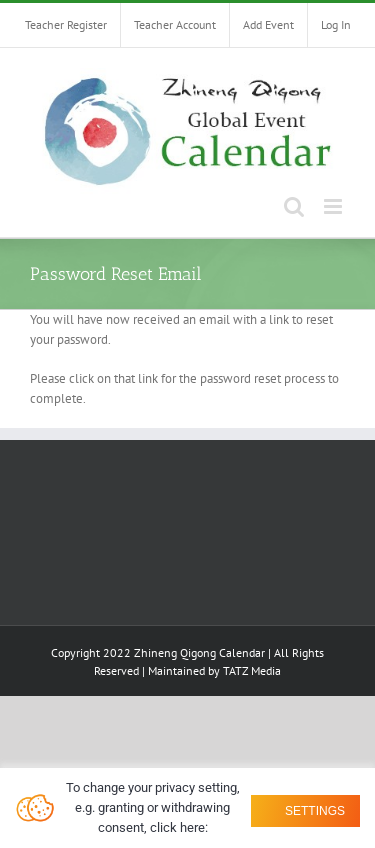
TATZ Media (252, 670)
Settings (313, 811)
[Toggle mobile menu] (334, 206)
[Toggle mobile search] (294, 206)
